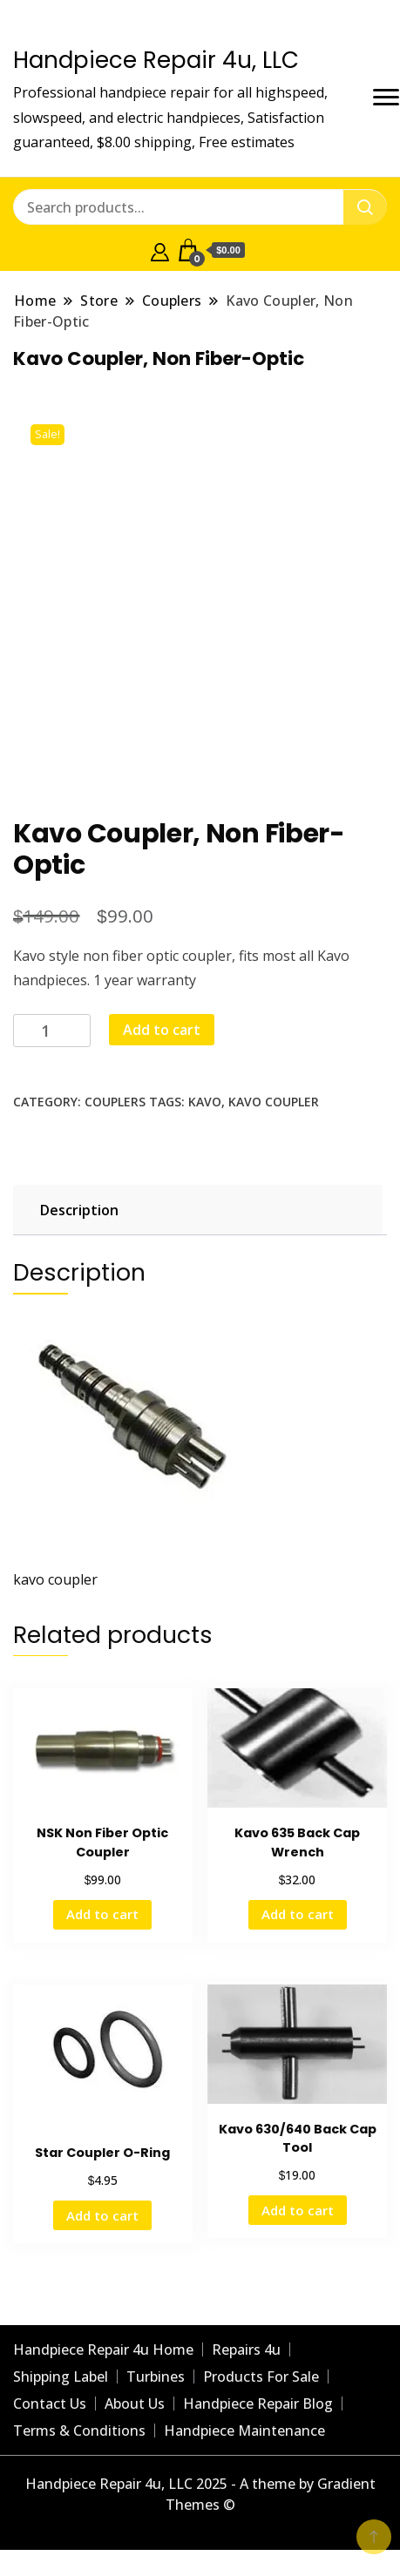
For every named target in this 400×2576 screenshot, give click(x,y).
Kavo (204, 1101)
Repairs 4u (246, 2349)
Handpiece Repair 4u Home (103, 2349)
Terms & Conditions (79, 2430)
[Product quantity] (52, 1031)
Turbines (155, 2376)
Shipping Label (60, 2376)
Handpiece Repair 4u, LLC (156, 60)
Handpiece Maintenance (244, 2430)
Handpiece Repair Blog (258, 2403)
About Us (135, 2403)
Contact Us (49, 2403)
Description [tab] (79, 1210)
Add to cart (161, 1029)
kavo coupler (273, 1101)
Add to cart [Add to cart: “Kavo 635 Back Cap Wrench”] (297, 1914)
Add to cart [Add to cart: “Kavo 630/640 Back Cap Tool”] (297, 2210)
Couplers (115, 1101)
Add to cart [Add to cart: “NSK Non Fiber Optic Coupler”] (102, 1914)
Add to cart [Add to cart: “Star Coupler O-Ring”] (102, 2215)
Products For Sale (261, 2376)
